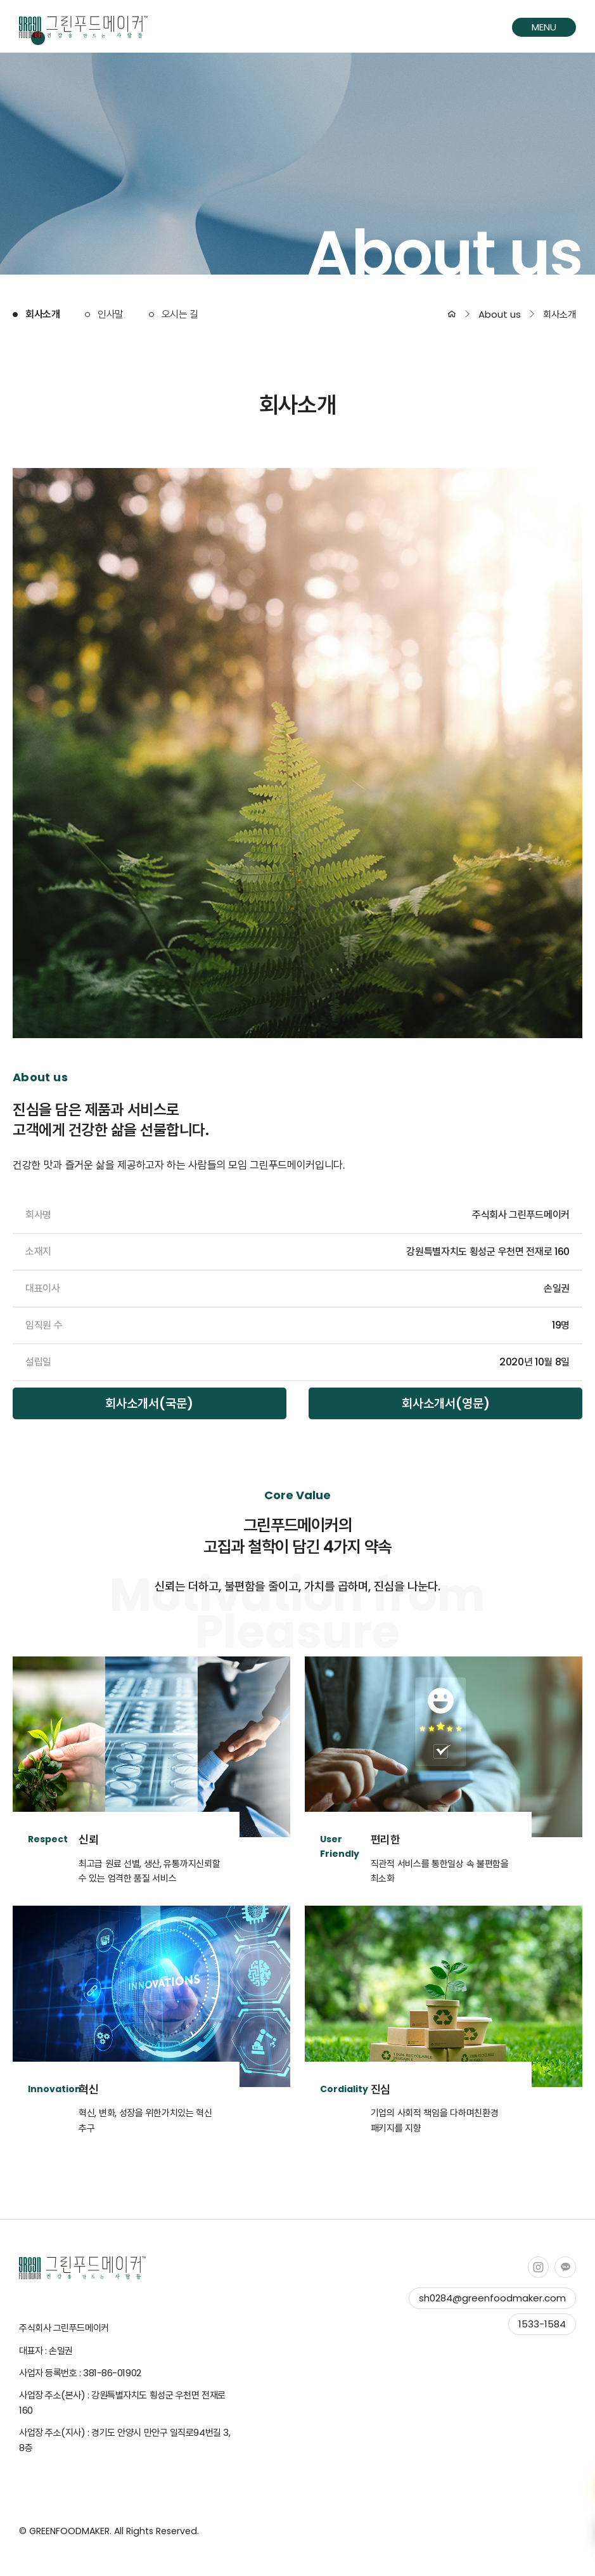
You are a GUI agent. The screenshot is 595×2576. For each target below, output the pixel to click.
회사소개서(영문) (446, 1403)
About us (499, 314)
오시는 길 (180, 314)
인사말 (111, 314)
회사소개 (42, 314)
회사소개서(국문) (149, 1403)
